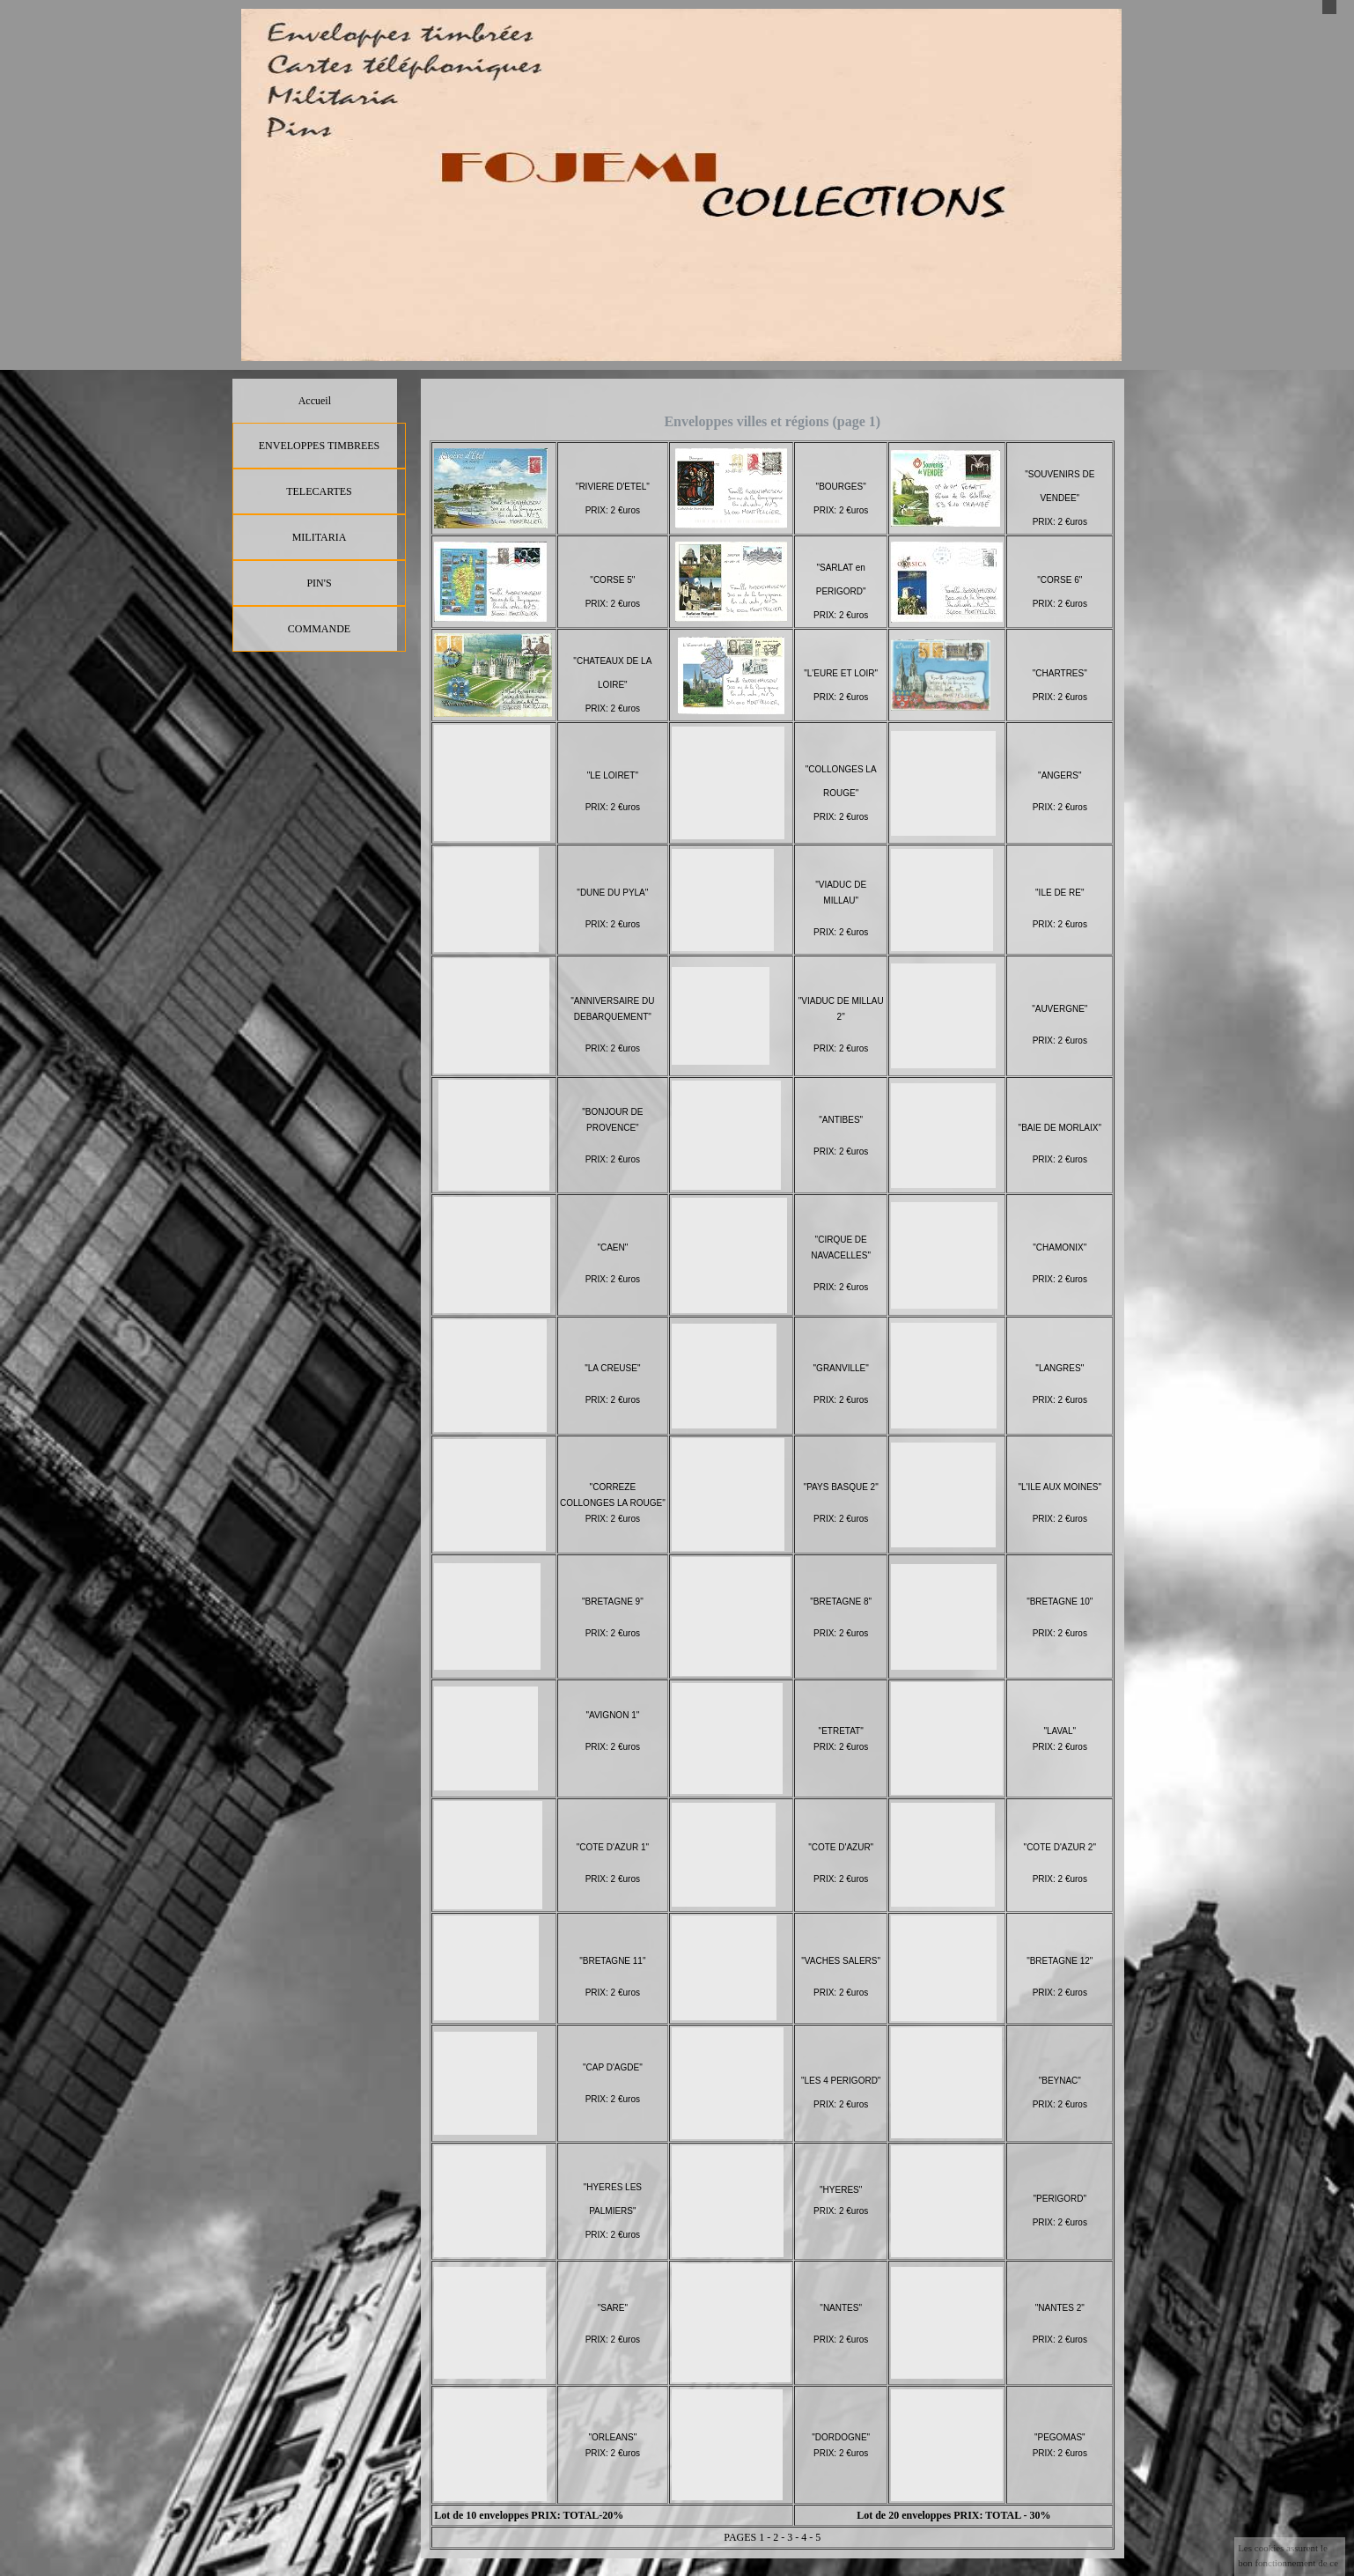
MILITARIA (319, 537)
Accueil (314, 401)
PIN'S (318, 583)
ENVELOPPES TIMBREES (319, 445)
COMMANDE (319, 629)
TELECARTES (319, 491)
